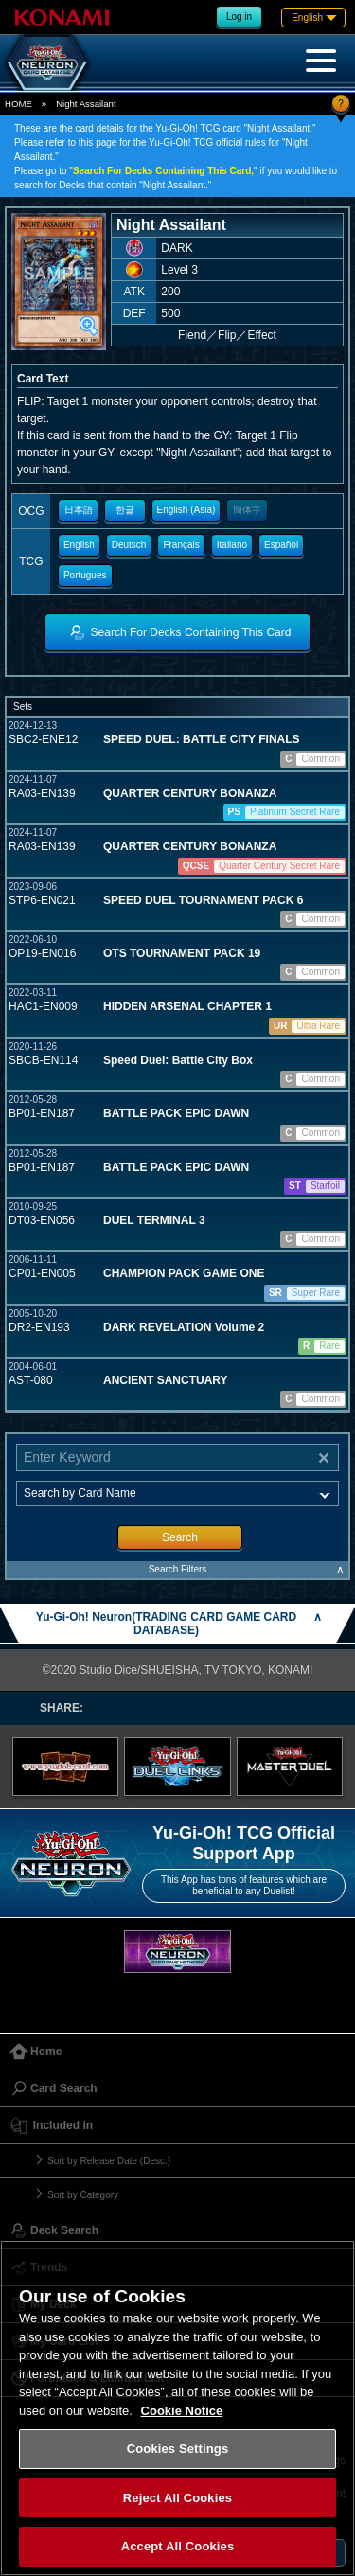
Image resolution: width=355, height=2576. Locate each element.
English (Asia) (186, 510)
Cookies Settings (178, 2449)
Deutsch (129, 545)
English (79, 545)
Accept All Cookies (178, 2546)
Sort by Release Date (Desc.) (108, 2161)
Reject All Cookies (177, 2498)
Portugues (85, 575)
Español (281, 545)
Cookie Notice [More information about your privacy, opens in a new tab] (182, 2411)
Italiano (232, 545)
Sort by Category (82, 2195)
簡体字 (247, 510)
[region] (177, 2408)
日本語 (78, 510)
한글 (124, 510)
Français (181, 545)
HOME (18, 103)
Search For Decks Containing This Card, (163, 171)
